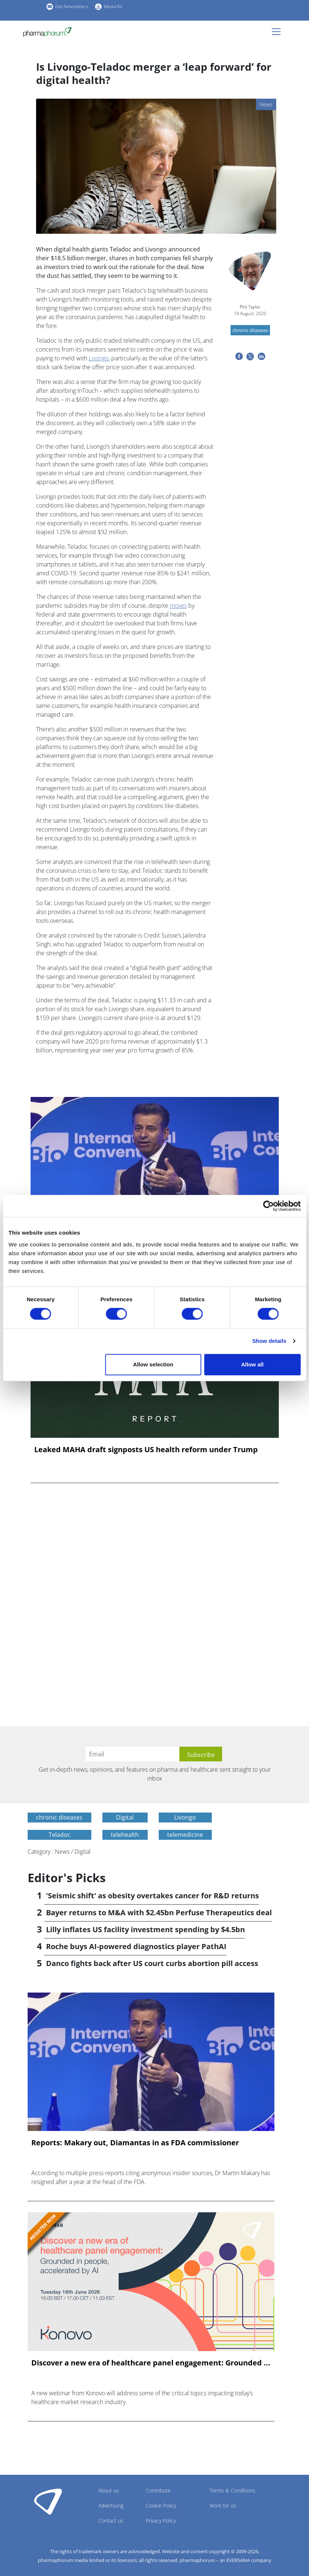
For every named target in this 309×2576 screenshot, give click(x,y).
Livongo (99, 358)
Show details (269, 1341)
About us (108, 2490)
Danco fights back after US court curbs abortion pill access (152, 1963)
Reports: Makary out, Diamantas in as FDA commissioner (135, 2142)
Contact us (110, 2520)
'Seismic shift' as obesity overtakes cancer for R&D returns (152, 1896)
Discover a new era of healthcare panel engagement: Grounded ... (150, 2362)
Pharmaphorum (48, 2501)
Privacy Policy (161, 2520)
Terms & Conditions (232, 2490)
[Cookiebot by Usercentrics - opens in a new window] (268, 1205)
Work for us (223, 2505)
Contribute (158, 2490)
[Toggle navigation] (278, 32)
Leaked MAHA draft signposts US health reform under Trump (146, 1449)
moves (178, 605)
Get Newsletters (71, 6)
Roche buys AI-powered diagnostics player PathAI (136, 1946)
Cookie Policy (161, 2505)
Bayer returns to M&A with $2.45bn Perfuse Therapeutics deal (159, 1912)
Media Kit (113, 6)
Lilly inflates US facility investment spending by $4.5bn (145, 1929)
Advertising (110, 2505)
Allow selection (153, 1364)
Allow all (252, 1364)
